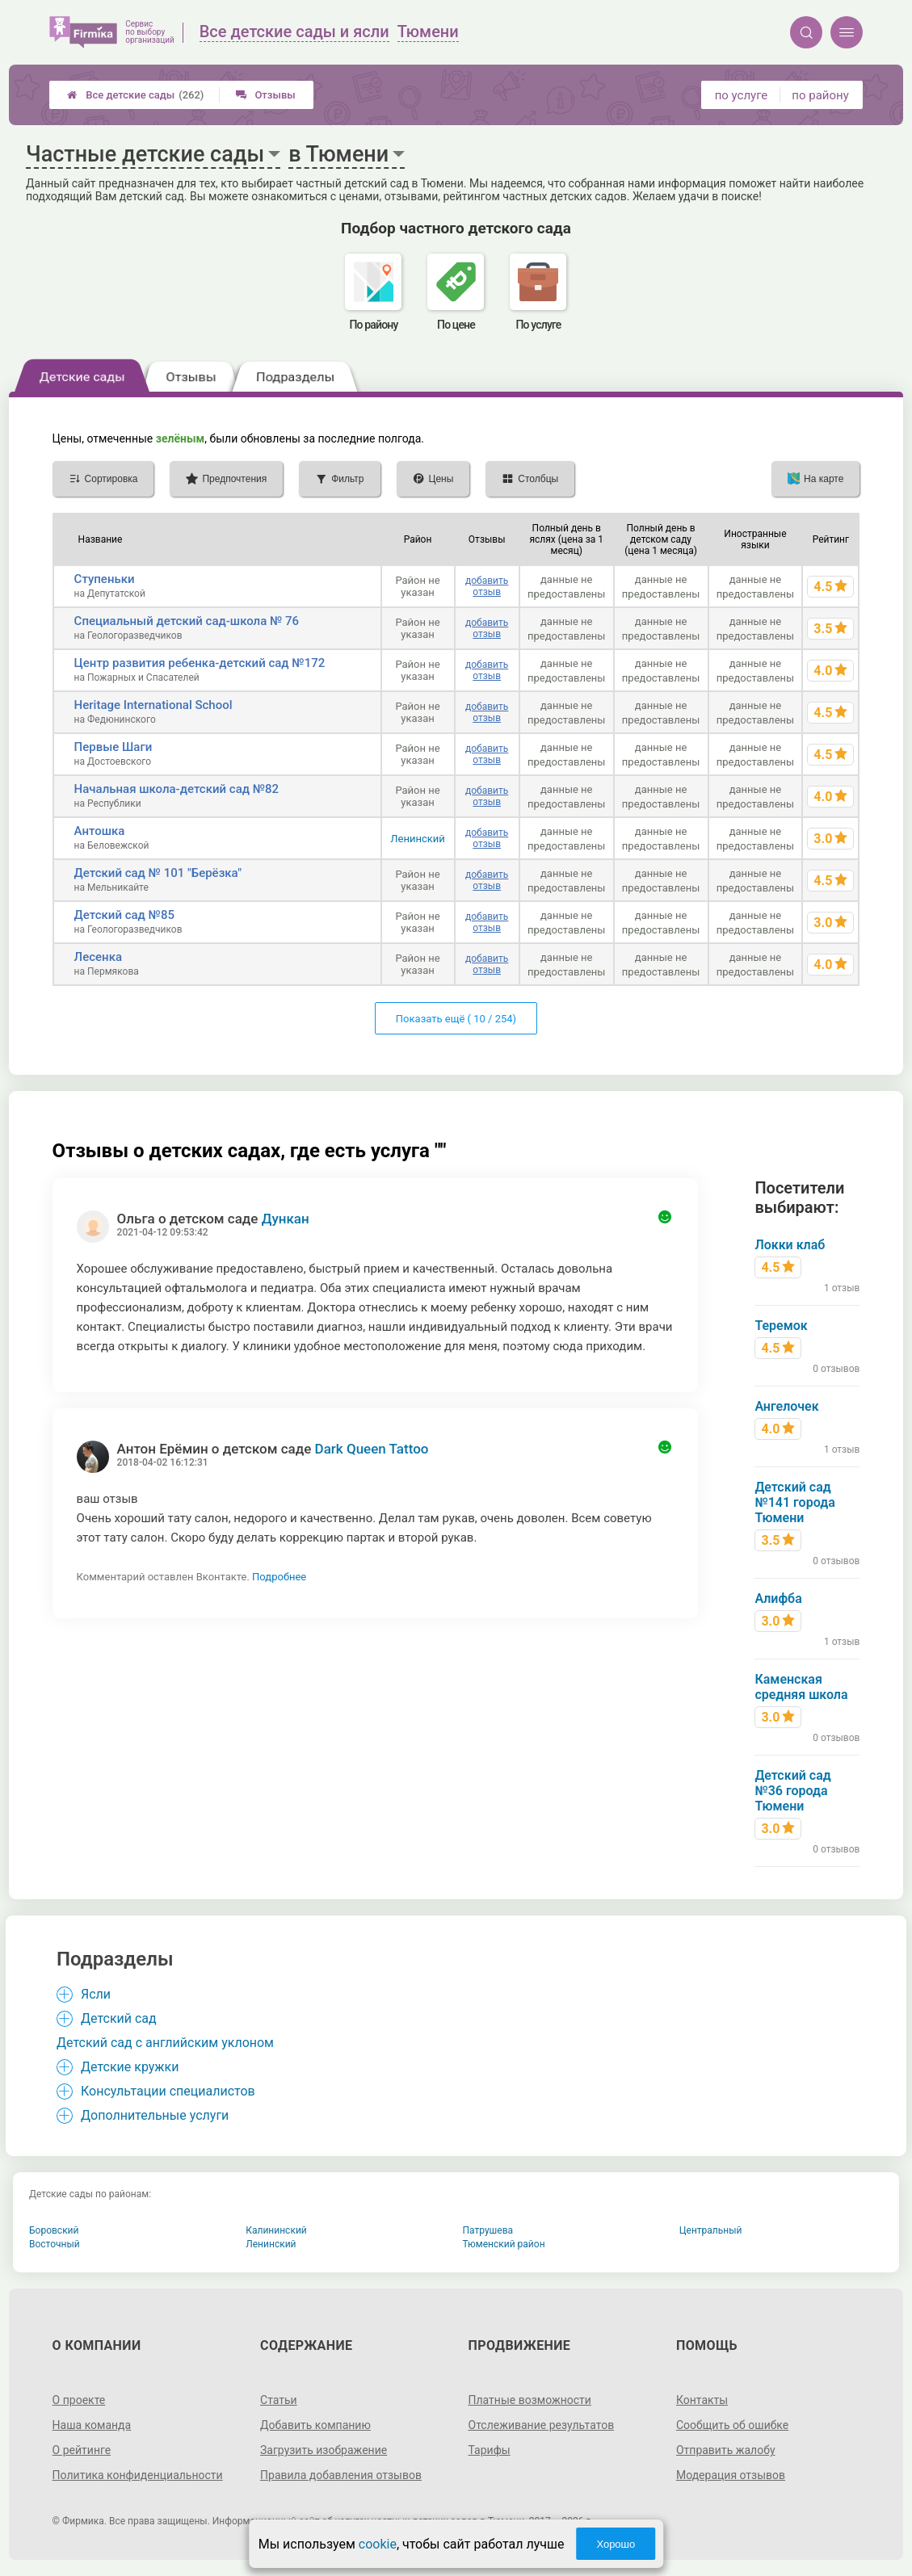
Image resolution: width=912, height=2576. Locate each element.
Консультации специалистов (168, 2091)
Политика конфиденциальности (138, 2475)
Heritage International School (153, 705)
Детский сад (119, 2018)
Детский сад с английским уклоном (165, 2042)
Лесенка (98, 957)
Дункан (285, 1218)
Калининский (276, 2230)
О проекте (79, 2399)
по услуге (741, 95)
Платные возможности (530, 2399)
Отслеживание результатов (542, 2425)
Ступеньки (104, 579)
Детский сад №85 (124, 915)
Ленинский (417, 839)
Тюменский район (504, 2244)
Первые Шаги (113, 747)
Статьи (278, 2399)
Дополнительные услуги (155, 2115)
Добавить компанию (315, 2425)
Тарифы (490, 2450)
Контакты (702, 2399)
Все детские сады (135, 95)
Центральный (710, 2230)
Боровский (53, 2230)
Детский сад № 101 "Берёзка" (158, 873)
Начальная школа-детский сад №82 (176, 789)
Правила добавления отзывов (341, 2475)
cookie (378, 2544)
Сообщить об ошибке (732, 2425)
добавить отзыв (486, 586)
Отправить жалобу (725, 2450)
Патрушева (488, 2230)
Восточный (54, 2244)
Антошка (99, 831)
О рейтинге (82, 2450)
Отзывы (265, 95)
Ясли (96, 1994)
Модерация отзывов (730, 2475)
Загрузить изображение (323, 2450)
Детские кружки (130, 2067)
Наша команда (92, 2425)
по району (820, 95)
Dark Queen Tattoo (372, 1449)
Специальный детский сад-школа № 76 (186, 621)
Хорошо (615, 2544)
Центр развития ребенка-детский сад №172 (200, 663)
